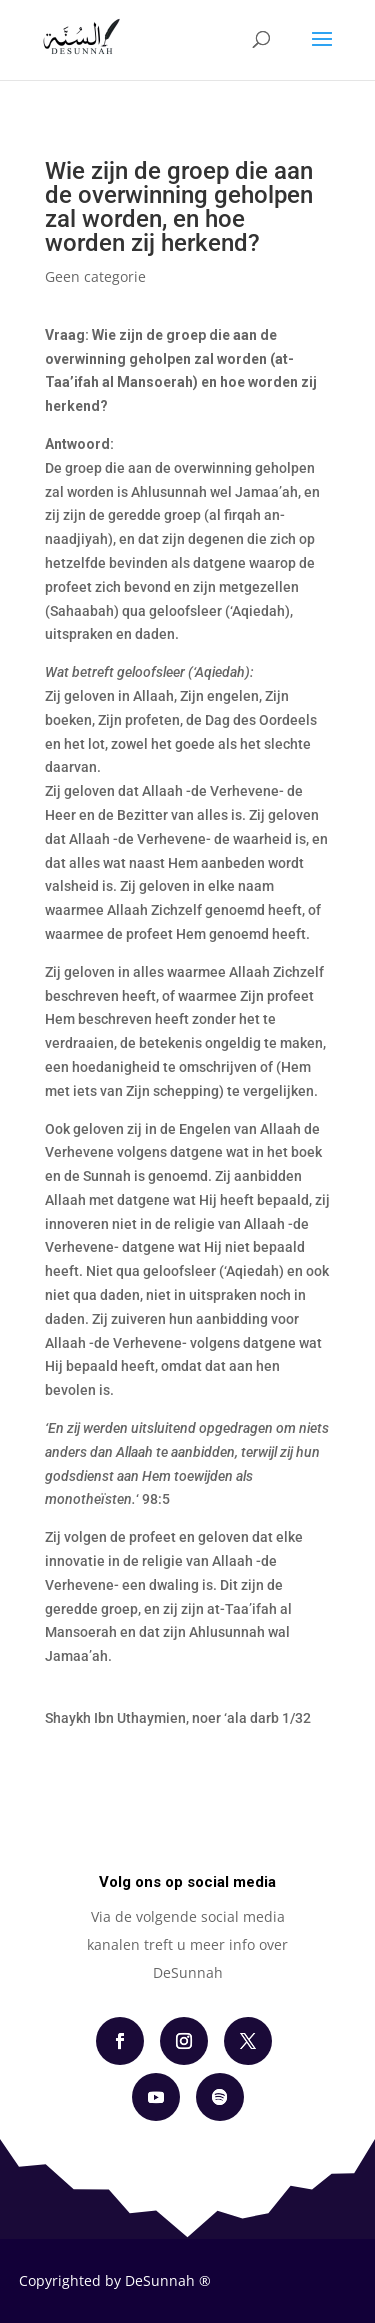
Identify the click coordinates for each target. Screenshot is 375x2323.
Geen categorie (95, 276)
